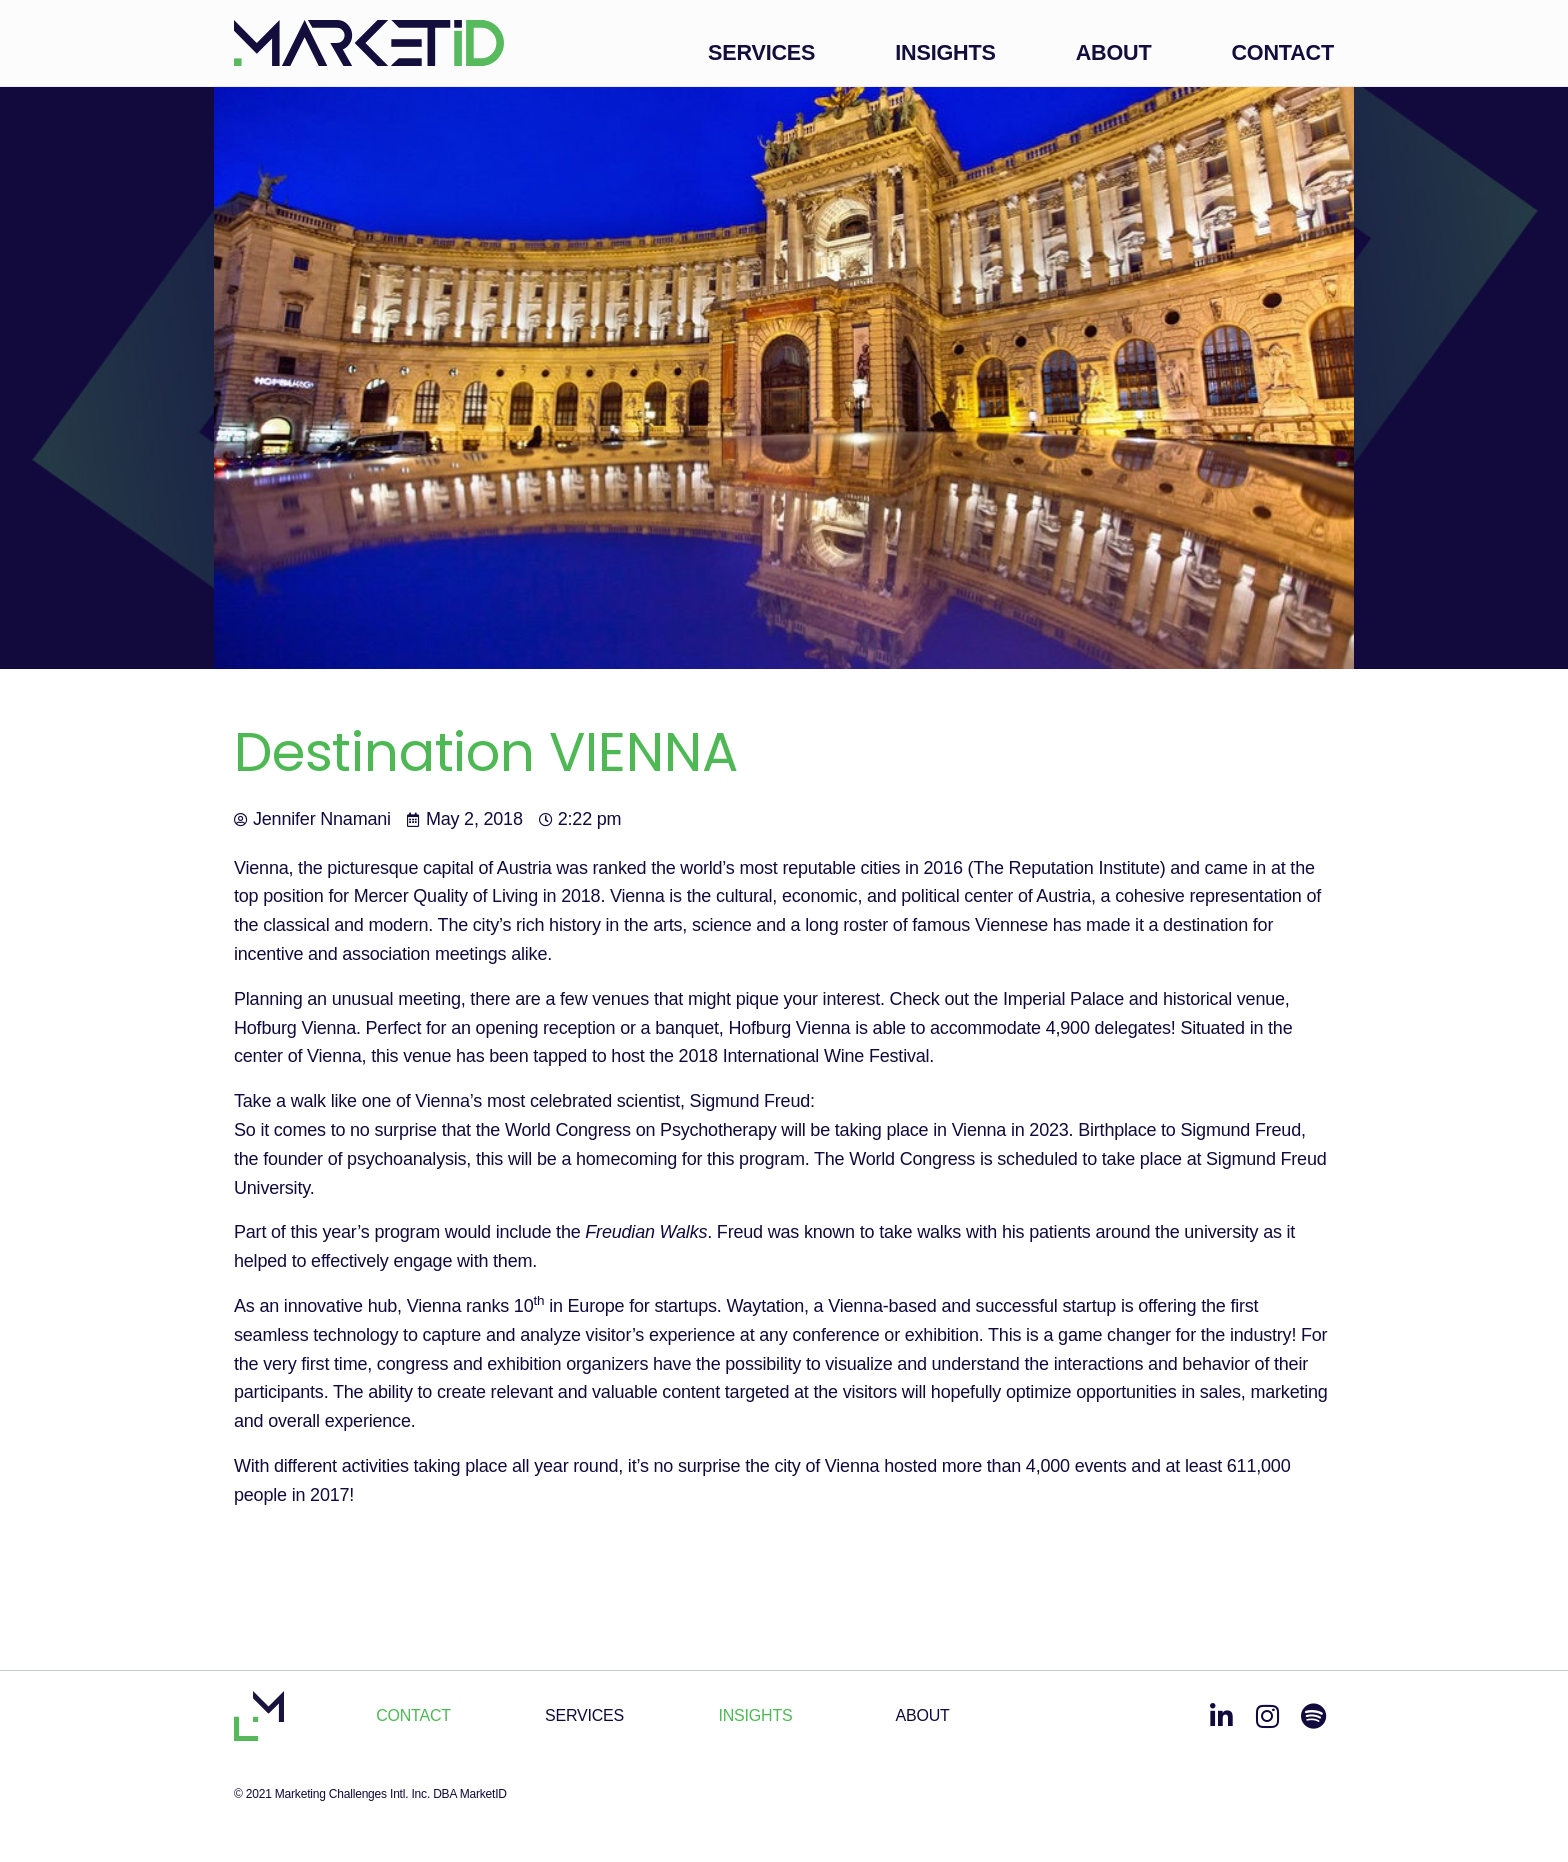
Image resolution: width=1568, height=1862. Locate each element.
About (1114, 52)
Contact (1282, 52)
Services (761, 52)
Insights (945, 52)
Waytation (765, 1306)
